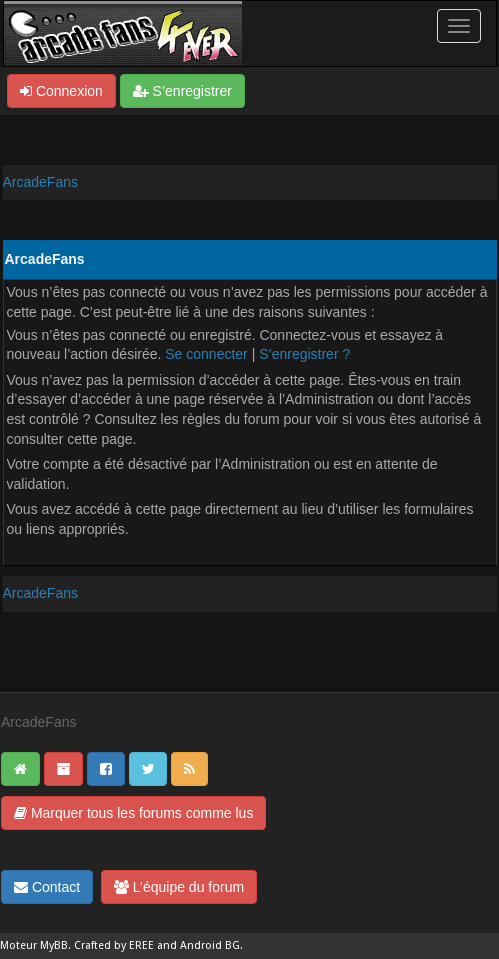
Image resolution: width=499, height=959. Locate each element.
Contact (47, 887)
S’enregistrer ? (304, 354)
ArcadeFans (40, 182)
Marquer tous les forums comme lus (133, 813)
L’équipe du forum (179, 887)
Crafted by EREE (114, 945)
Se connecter (206, 354)
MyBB (54, 945)
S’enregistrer (182, 91)
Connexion (61, 91)
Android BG (210, 945)
